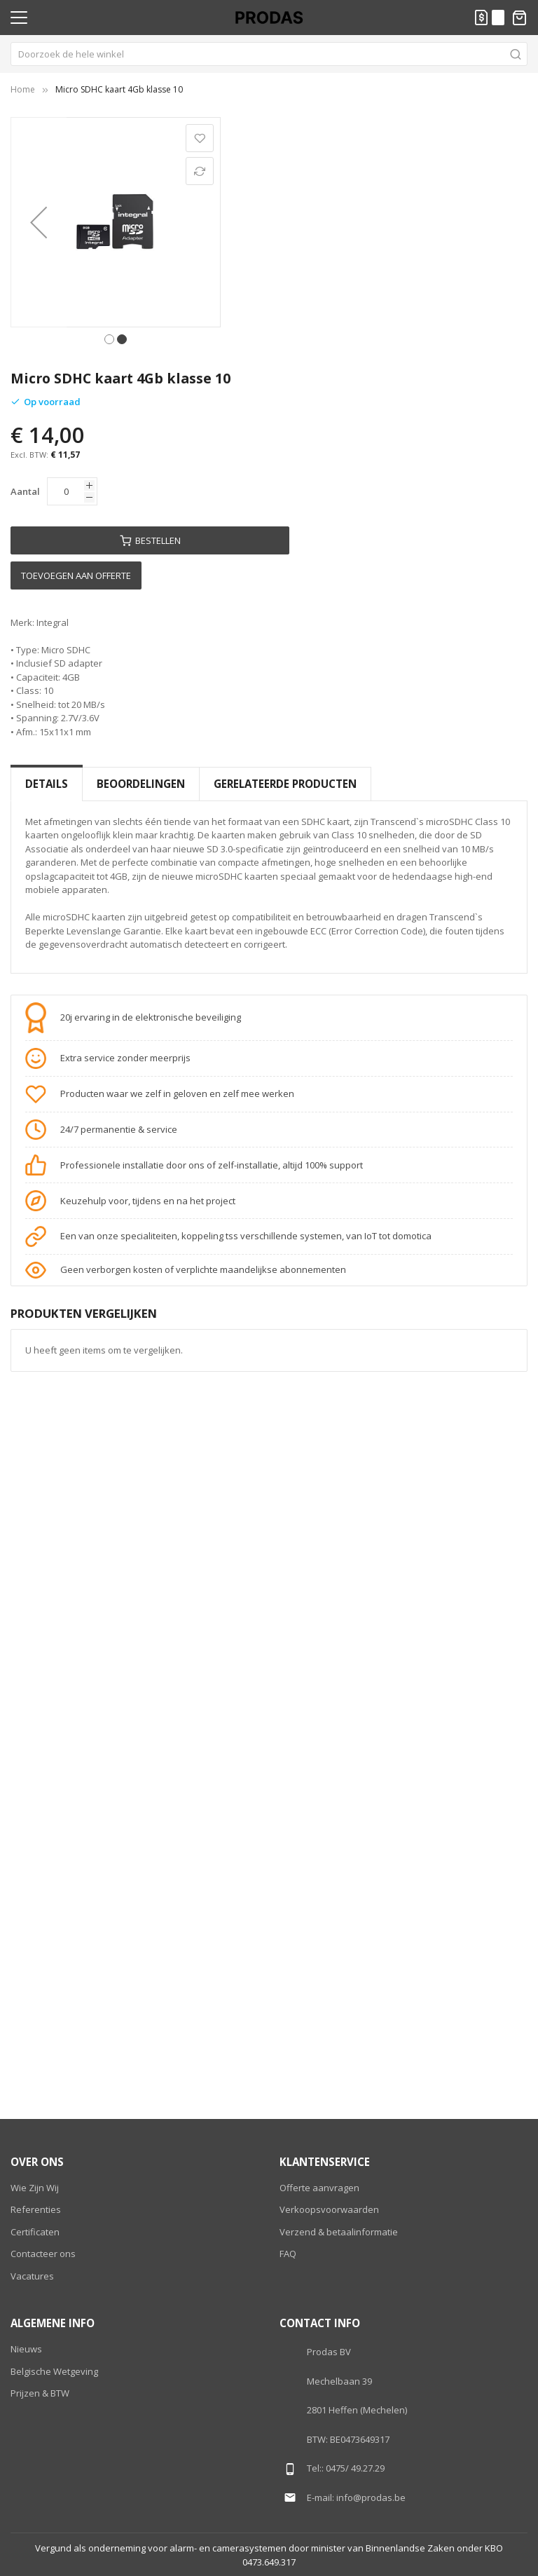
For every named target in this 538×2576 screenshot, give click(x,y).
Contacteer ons (43, 2253)
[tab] (47, 784)
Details (46, 784)
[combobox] (269, 54)
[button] (39, 222)
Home (23, 89)
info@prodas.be (371, 2497)
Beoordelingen (141, 784)
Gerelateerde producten (285, 784)
